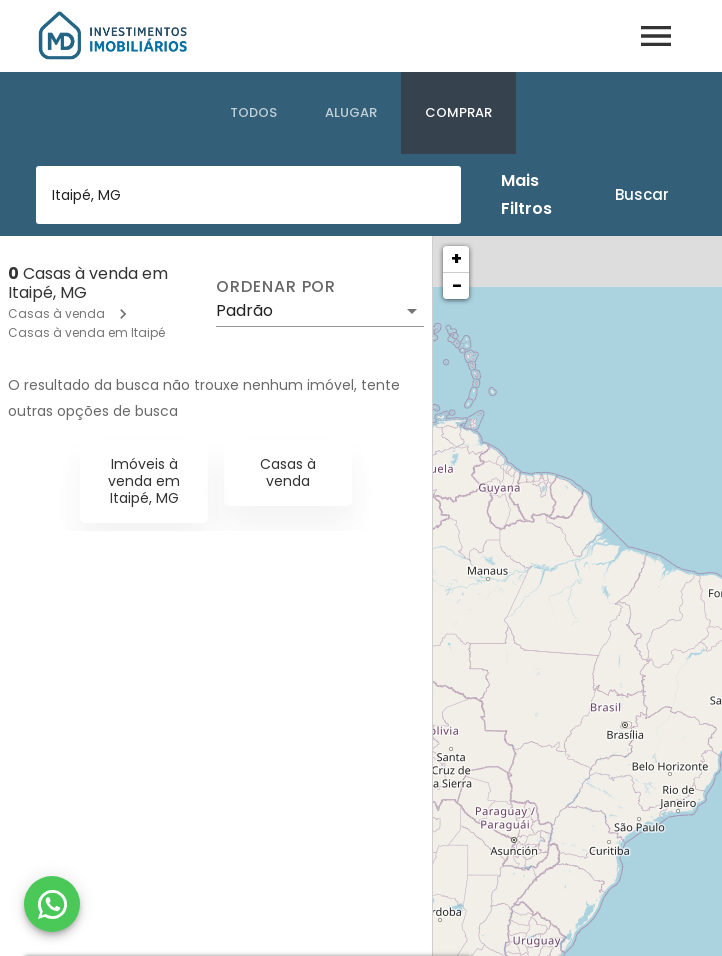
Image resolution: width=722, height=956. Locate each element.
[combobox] (248, 195)
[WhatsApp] (52, 904)
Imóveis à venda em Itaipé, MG (144, 481)
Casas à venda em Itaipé (86, 332)
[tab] (253, 113)
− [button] (457, 285)
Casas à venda (56, 313)
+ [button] (456, 258)
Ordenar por (276, 287)
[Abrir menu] (656, 36)
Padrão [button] (244, 310)
